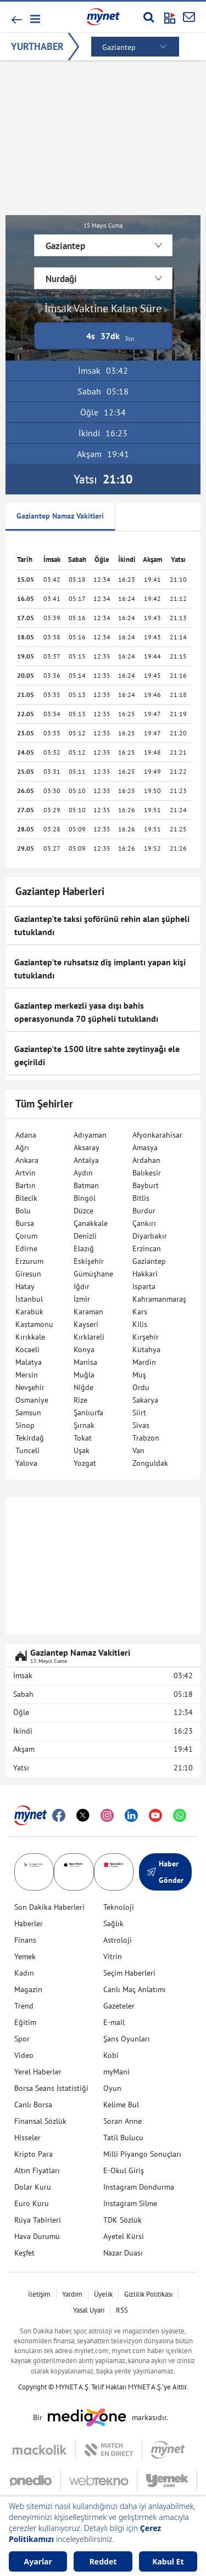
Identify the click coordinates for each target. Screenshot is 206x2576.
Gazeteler (119, 2006)
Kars (139, 1312)
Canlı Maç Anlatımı (134, 1989)
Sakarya (145, 1400)
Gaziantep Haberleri (59, 891)
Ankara (26, 1160)
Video (24, 2055)
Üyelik (103, 2294)
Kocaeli (27, 1349)
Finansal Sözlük (40, 2121)
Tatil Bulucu (123, 2137)
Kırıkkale (30, 1337)
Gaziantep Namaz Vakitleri (60, 516)
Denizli (85, 1236)
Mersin (26, 1375)
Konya (84, 1349)
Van (138, 1450)
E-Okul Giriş (123, 2170)
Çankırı (144, 1223)
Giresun (28, 1274)
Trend (24, 2006)
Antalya (86, 1160)
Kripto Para (33, 2154)
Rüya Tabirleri (37, 2220)
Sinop (25, 1425)
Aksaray (86, 1147)
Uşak (82, 1450)
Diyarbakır (149, 1236)
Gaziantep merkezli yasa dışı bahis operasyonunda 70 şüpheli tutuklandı (86, 1012)
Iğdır (82, 1286)
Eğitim (25, 2022)
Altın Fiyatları (37, 2170)
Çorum (26, 1236)
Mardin (144, 1362)
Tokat (83, 1438)
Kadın (24, 1973)
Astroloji (117, 1940)
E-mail (114, 2022)
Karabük (29, 1312)
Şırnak (84, 1425)
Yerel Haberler (38, 2072)
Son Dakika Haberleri (49, 1907)
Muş (139, 1375)
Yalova (26, 1463)
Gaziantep (149, 1261)
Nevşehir (29, 1387)
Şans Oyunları (126, 2039)
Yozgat (85, 1463)
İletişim (39, 2294)
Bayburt (145, 1185)
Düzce (83, 1211)
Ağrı (22, 1147)
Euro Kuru (31, 2203)
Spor (22, 2039)
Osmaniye (31, 1400)
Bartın (25, 1185)
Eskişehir (89, 1261)
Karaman (88, 1312)
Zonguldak (150, 1463)
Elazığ (84, 1248)
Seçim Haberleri (129, 1973)
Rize (80, 1400)
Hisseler (27, 2137)
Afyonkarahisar (157, 1135)
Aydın (83, 1173)
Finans (25, 1940)
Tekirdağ (29, 1438)
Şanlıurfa (88, 1413)
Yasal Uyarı (88, 2310)
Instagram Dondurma (138, 2187)
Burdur (143, 1211)
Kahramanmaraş (159, 1299)
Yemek (25, 1956)
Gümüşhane (93, 1274)
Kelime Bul (121, 2105)
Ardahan (146, 1160)
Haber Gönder (165, 1872)
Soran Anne (122, 2121)
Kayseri (86, 1324)
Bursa (24, 1223)
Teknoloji (118, 1907)
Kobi (111, 2055)
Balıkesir (146, 1173)
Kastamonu (34, 1324)
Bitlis (140, 1198)
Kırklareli (89, 1337)
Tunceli (27, 1450)
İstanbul (29, 1299)
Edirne (26, 1248)
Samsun (28, 1413)
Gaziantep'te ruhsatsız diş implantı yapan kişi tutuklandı (100, 969)
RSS (122, 2310)
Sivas (140, 1425)
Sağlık (113, 1923)
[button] (34, 19)
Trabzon (145, 1438)
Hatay (25, 1286)
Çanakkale (91, 1223)
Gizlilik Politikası (148, 2294)
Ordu (140, 1387)
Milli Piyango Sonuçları (142, 2154)
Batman (86, 1185)
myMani (116, 2072)
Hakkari (145, 1274)
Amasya (145, 1147)
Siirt (139, 1413)
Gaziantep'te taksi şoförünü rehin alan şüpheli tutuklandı (102, 925)
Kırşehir (145, 1337)
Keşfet (24, 2253)
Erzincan (146, 1248)
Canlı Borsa (33, 2105)
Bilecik (26, 1198)
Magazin (28, 1989)
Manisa (85, 1362)
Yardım (72, 2294)
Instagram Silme (130, 2203)
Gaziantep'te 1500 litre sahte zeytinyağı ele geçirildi (97, 1055)
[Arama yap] (148, 17)
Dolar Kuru (32, 2187)
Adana (25, 1135)
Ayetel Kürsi (123, 2236)
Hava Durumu (37, 2236)
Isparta (143, 1286)
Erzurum (29, 1261)
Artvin (25, 1173)
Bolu (23, 1211)
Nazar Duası (123, 2253)
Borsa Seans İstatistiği (51, 2088)
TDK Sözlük (122, 2220)
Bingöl (85, 1198)
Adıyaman (90, 1135)
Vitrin (112, 1956)
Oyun (112, 2088)
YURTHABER (37, 46)
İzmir (82, 1299)
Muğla (84, 1375)
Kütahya (146, 1349)
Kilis (139, 1324)
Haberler (28, 1923)
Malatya (28, 1362)
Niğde (83, 1387)
